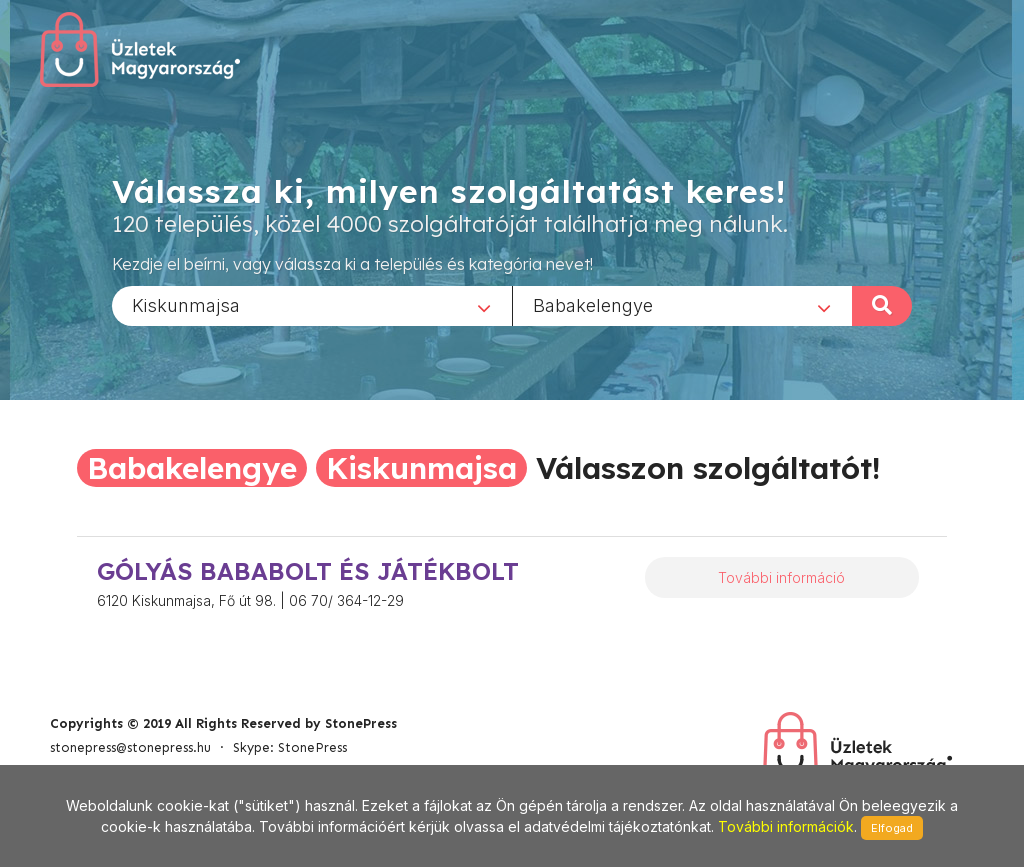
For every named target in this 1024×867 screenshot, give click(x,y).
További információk (786, 826)
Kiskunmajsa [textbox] (186, 304)
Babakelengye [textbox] (593, 304)
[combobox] (312, 305)
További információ (781, 577)
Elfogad (892, 828)
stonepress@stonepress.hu (130, 747)
